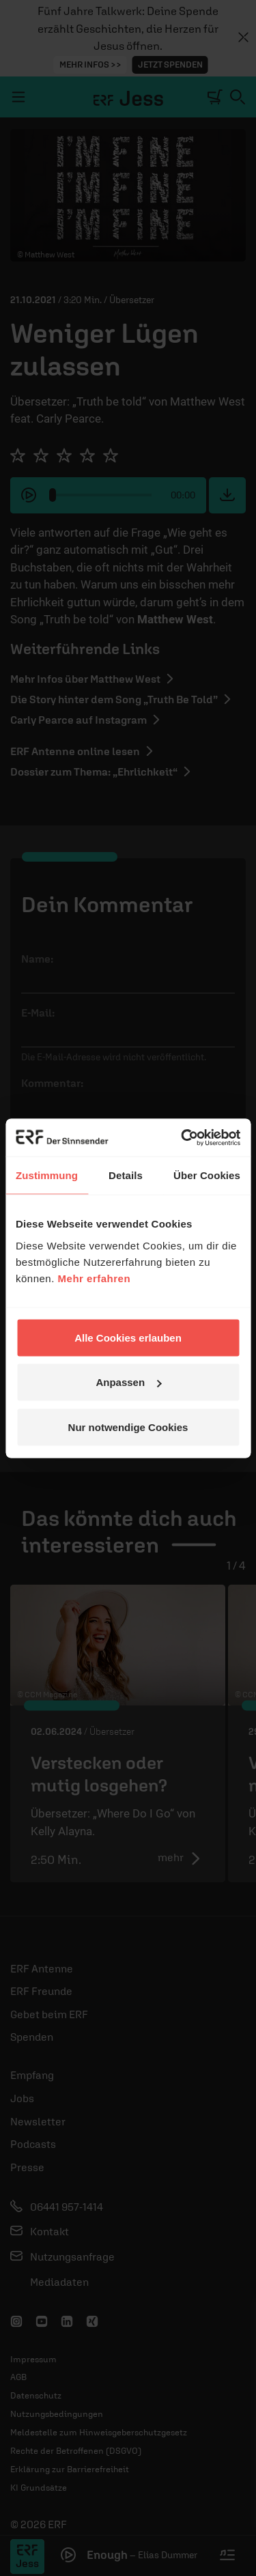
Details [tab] (126, 1175)
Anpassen (128, 1382)
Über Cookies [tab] (206, 1175)
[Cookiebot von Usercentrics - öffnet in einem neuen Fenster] (182, 1137)
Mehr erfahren (94, 1278)
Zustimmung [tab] (47, 1175)
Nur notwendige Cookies (128, 1426)
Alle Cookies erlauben (128, 1337)
